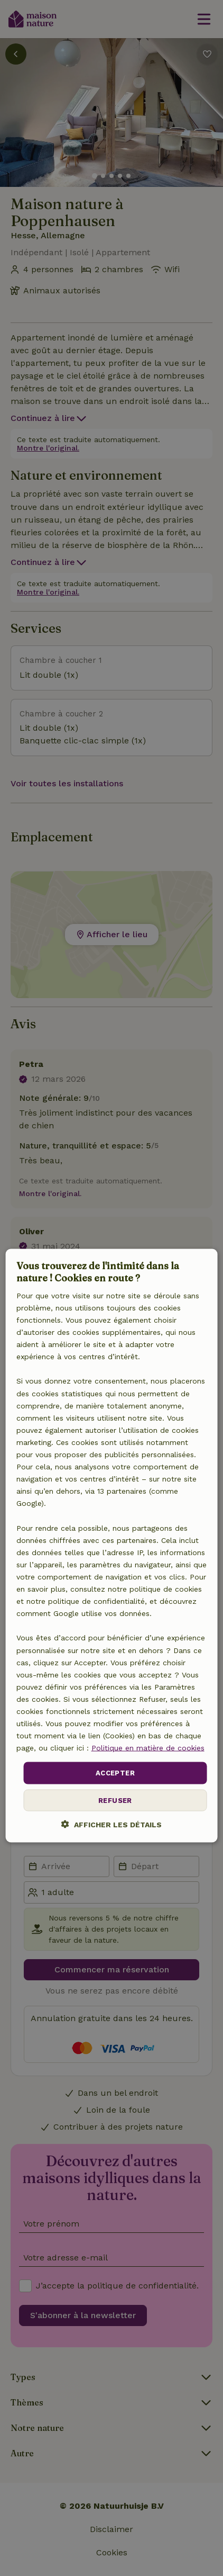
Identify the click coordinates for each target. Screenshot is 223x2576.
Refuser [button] (115, 1800)
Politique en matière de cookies (148, 1748)
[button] (111, 1824)
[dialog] (112, 1546)
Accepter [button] (115, 1773)
